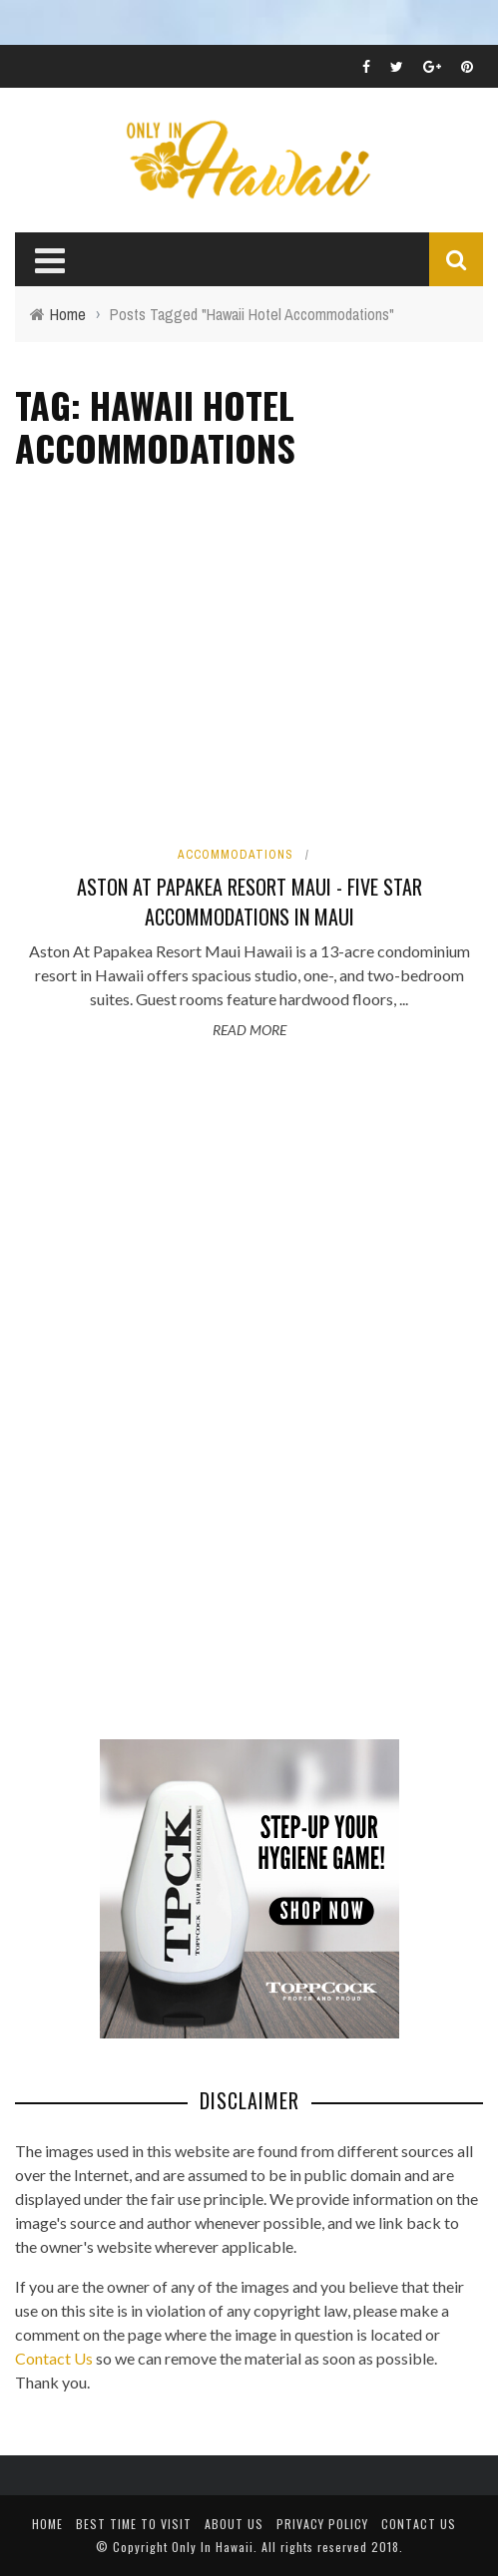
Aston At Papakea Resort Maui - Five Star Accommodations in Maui (249, 901)
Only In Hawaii (212, 2546)
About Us (234, 2523)
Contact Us (54, 2358)
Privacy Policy (322, 2523)
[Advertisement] (164, 1392)
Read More (249, 1029)
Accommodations (235, 855)
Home (47, 2523)
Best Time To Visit (134, 2523)
